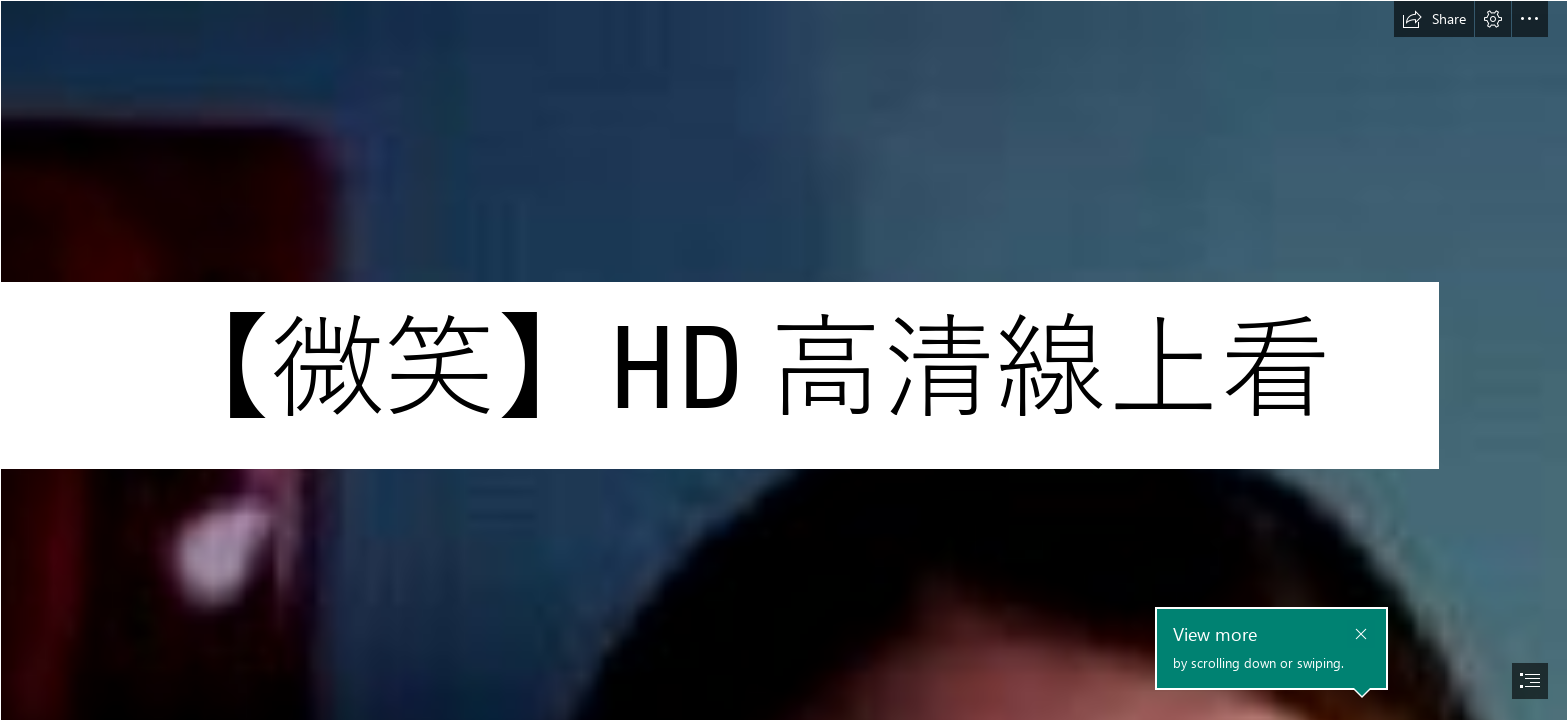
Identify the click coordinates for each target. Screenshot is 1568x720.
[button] (1434, 19)
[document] (784, 360)
